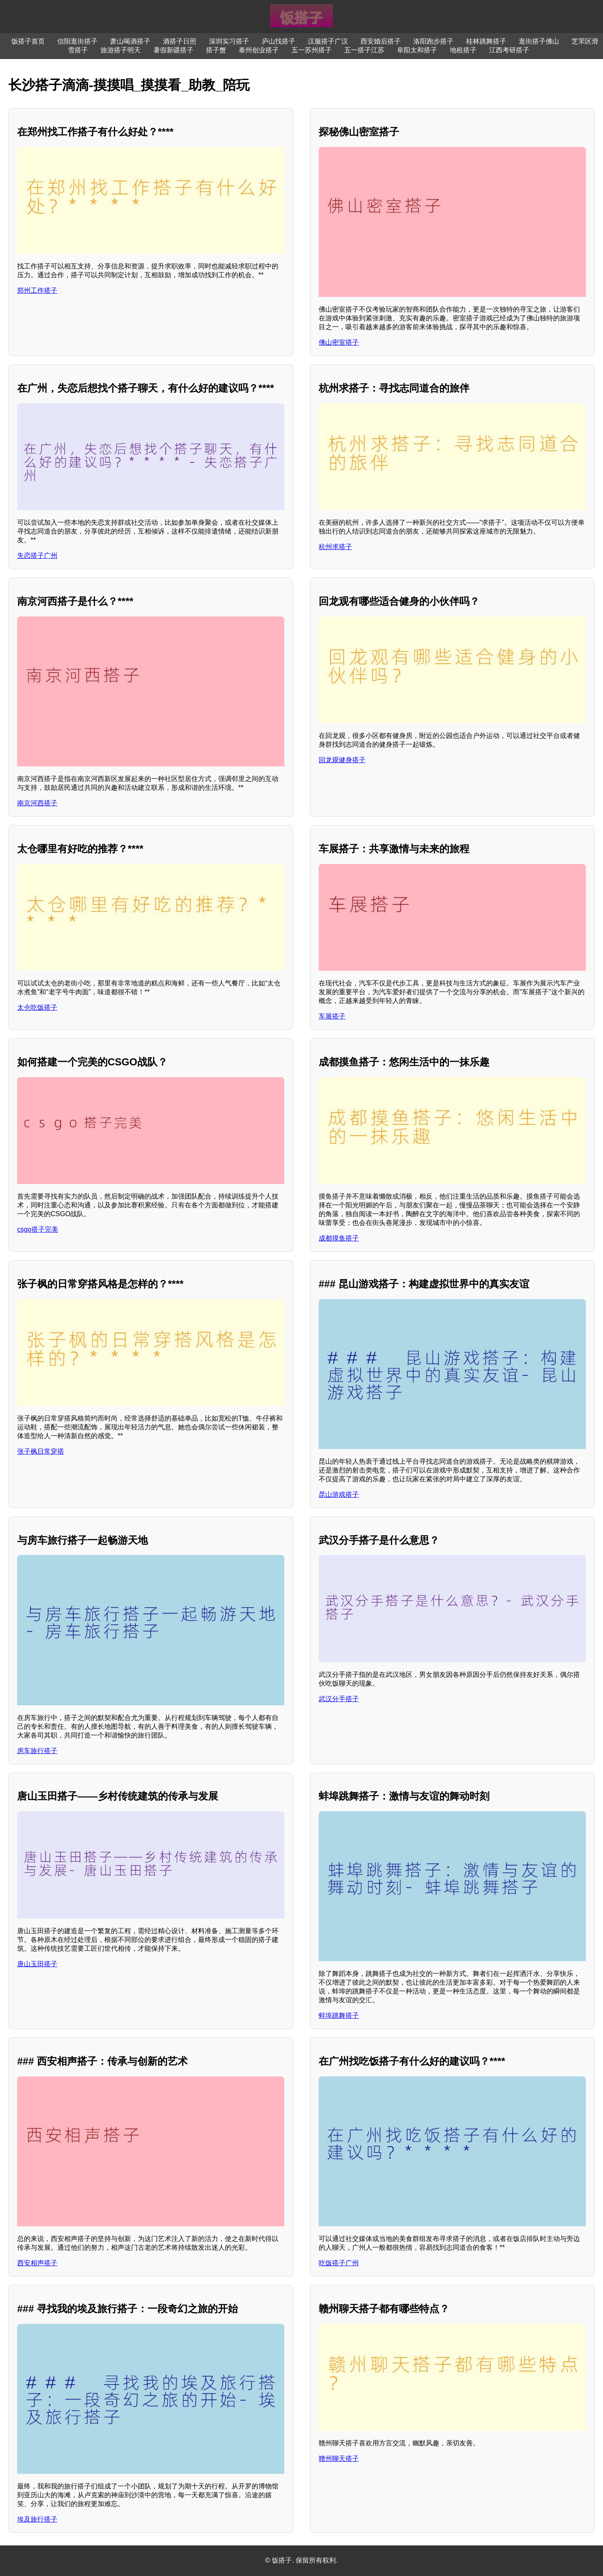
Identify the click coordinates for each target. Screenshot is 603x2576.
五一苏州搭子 (311, 50)
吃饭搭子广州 (339, 2263)
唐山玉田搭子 (37, 1963)
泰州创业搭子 (259, 50)
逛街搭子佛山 (539, 41)
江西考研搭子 (509, 50)
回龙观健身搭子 (342, 759)
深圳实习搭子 (229, 41)
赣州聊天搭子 (339, 2458)
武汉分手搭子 (339, 1698)
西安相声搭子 (37, 2263)
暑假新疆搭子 (173, 50)
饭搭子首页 (28, 41)
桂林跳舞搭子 (486, 41)
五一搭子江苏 (364, 50)
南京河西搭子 (37, 803)
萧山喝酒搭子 (130, 41)
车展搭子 (332, 1016)
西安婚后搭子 (381, 41)
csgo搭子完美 (37, 1229)
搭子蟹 (216, 50)
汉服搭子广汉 (328, 41)
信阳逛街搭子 (77, 41)
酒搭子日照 (179, 41)
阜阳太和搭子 (417, 50)
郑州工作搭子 (37, 290)
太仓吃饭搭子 (37, 1007)
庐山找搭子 (278, 41)
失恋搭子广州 (37, 555)
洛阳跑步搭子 (433, 41)
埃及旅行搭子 (37, 2519)
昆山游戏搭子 (339, 1494)
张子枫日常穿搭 (40, 1451)
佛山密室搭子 (339, 342)
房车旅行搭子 (37, 1750)
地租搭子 (463, 50)
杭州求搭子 (335, 546)
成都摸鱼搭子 (339, 1238)
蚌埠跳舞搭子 (339, 2015)
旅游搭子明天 (120, 50)
